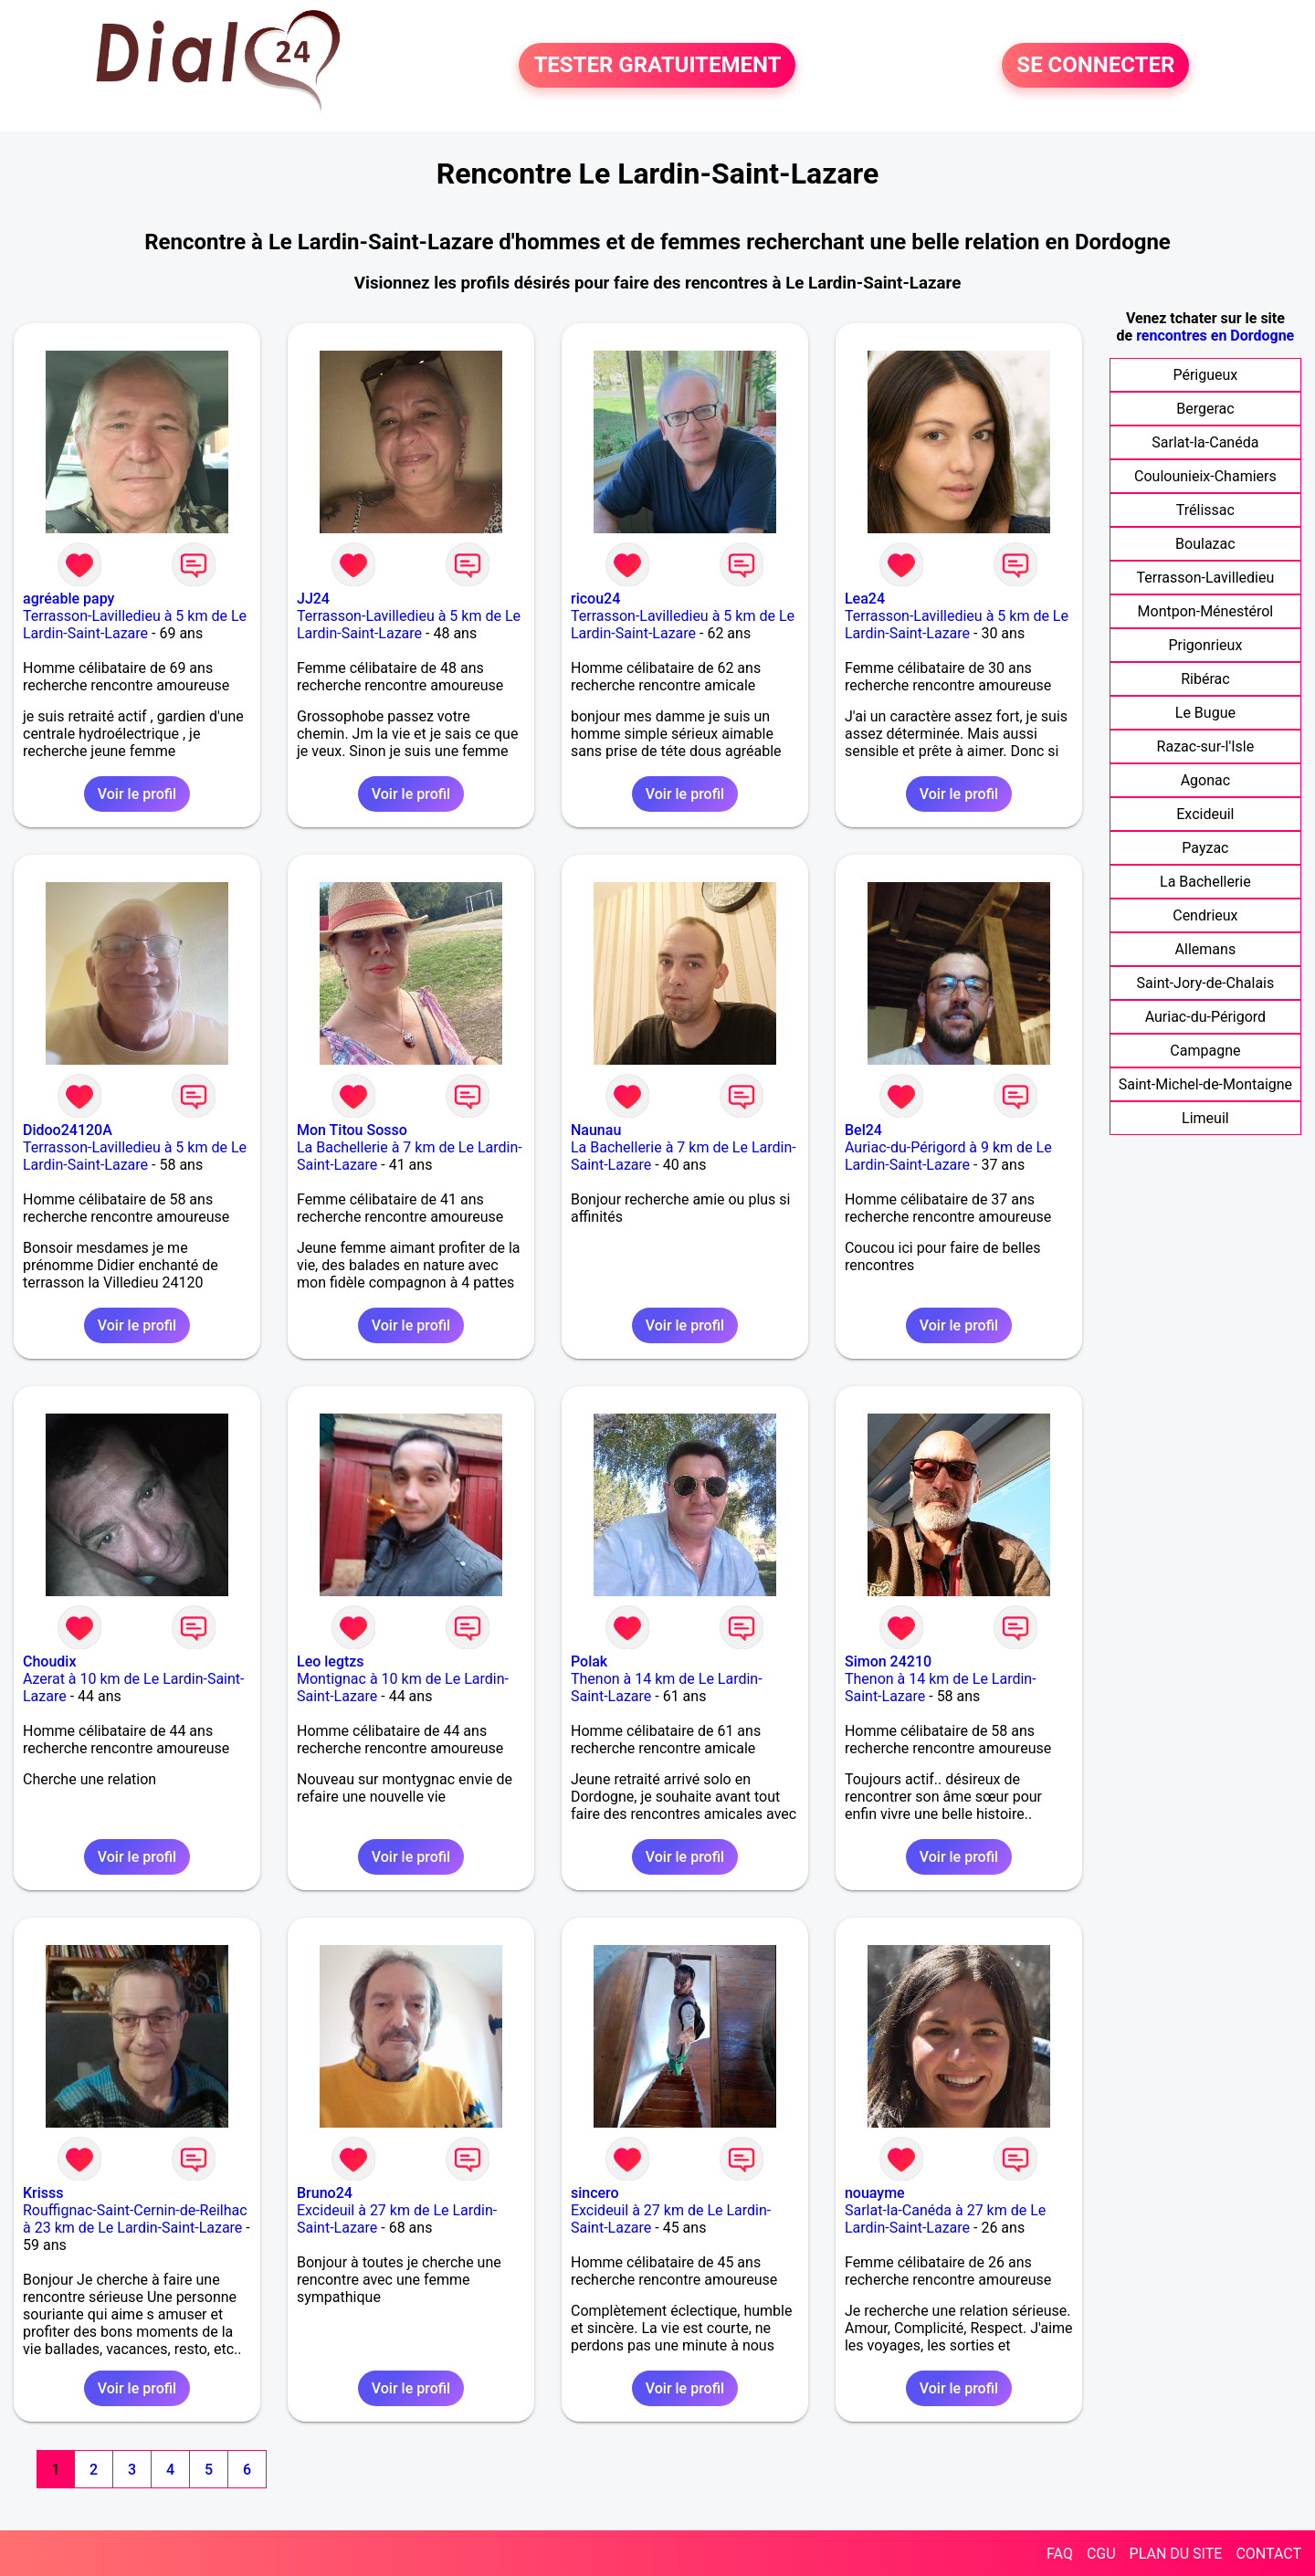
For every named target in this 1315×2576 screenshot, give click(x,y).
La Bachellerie (1205, 881)
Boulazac (1205, 543)
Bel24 (863, 1130)
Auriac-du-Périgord (1205, 1016)
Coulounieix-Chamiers (1205, 476)
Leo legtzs (330, 1661)
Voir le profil (137, 794)
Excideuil (1205, 814)
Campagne (1205, 1050)
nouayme (875, 2193)
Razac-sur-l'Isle (1206, 746)
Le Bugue (1205, 712)
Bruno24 (324, 2193)
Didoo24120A (67, 1130)
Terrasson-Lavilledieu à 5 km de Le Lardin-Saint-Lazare (135, 624)
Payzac (1205, 848)
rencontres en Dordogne (1215, 335)
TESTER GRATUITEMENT (657, 66)
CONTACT (1268, 2553)
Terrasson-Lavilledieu (1206, 577)
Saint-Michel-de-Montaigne (1205, 1084)
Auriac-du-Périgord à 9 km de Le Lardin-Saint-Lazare (948, 1156)
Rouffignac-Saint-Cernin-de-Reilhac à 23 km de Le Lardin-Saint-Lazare (135, 2219)
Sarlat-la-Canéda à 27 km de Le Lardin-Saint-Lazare (945, 2219)
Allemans (1205, 949)
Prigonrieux (1205, 645)
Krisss (43, 2193)
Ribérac (1205, 679)
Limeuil (1205, 1118)
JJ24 (313, 598)
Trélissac (1205, 510)
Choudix (49, 1661)
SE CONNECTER (1095, 66)
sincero (595, 2193)
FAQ (1060, 2553)
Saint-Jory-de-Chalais (1206, 983)
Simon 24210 (888, 1661)
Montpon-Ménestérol (1206, 611)
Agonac (1205, 780)
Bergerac (1205, 408)
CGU (1101, 2553)
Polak (589, 1661)
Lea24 (865, 598)
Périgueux (1205, 375)
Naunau (596, 1130)
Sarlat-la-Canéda (1205, 442)
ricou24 (595, 598)
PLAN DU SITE (1176, 2553)
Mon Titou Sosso (352, 1130)
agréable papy (68, 598)
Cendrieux (1205, 915)
